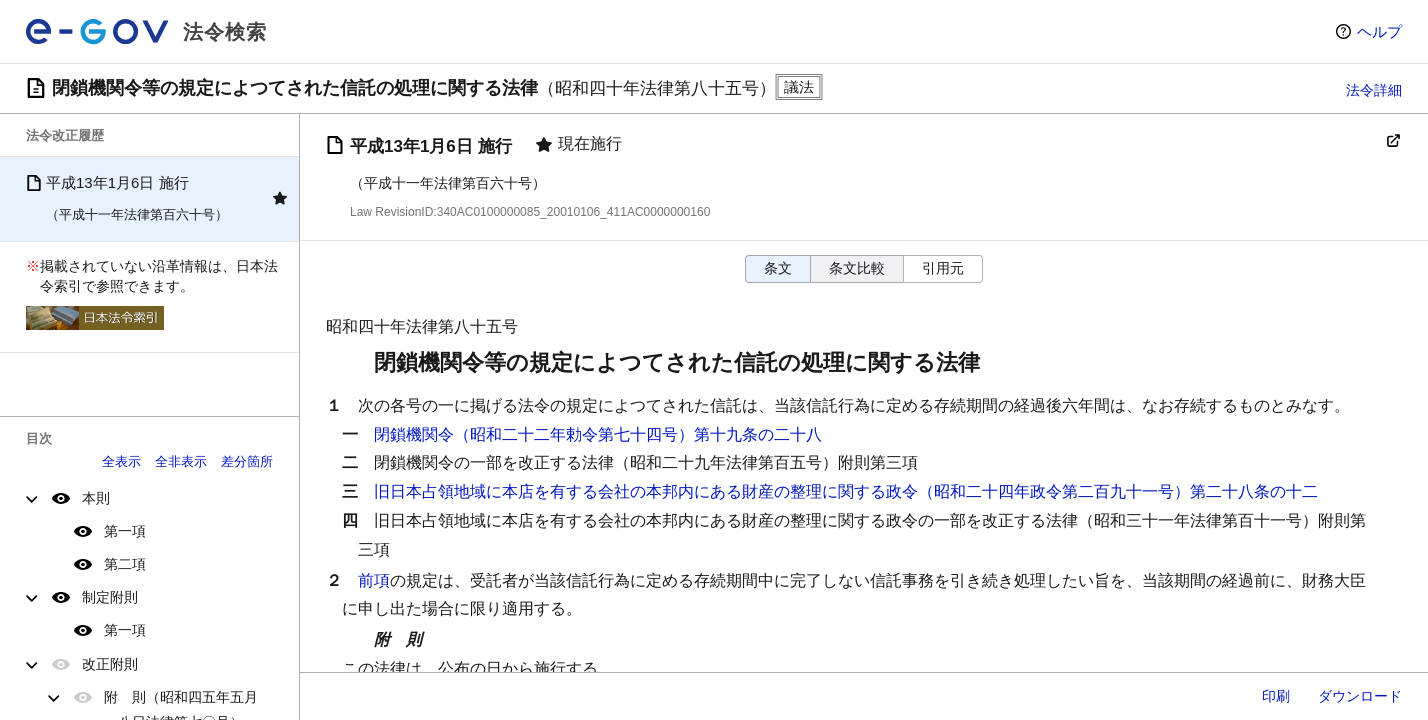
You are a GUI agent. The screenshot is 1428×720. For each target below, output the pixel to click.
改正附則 (110, 664)
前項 (374, 580)
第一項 (125, 531)
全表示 (121, 461)
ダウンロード (1360, 696)
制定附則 (110, 597)
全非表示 (181, 461)
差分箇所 (247, 461)
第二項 (125, 564)
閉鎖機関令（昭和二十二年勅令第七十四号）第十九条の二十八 (598, 434)
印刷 (1276, 696)
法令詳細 (1374, 90)
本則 (96, 498)
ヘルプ (1379, 31)
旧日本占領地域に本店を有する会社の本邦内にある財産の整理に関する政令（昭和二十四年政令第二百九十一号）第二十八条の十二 (846, 491)
